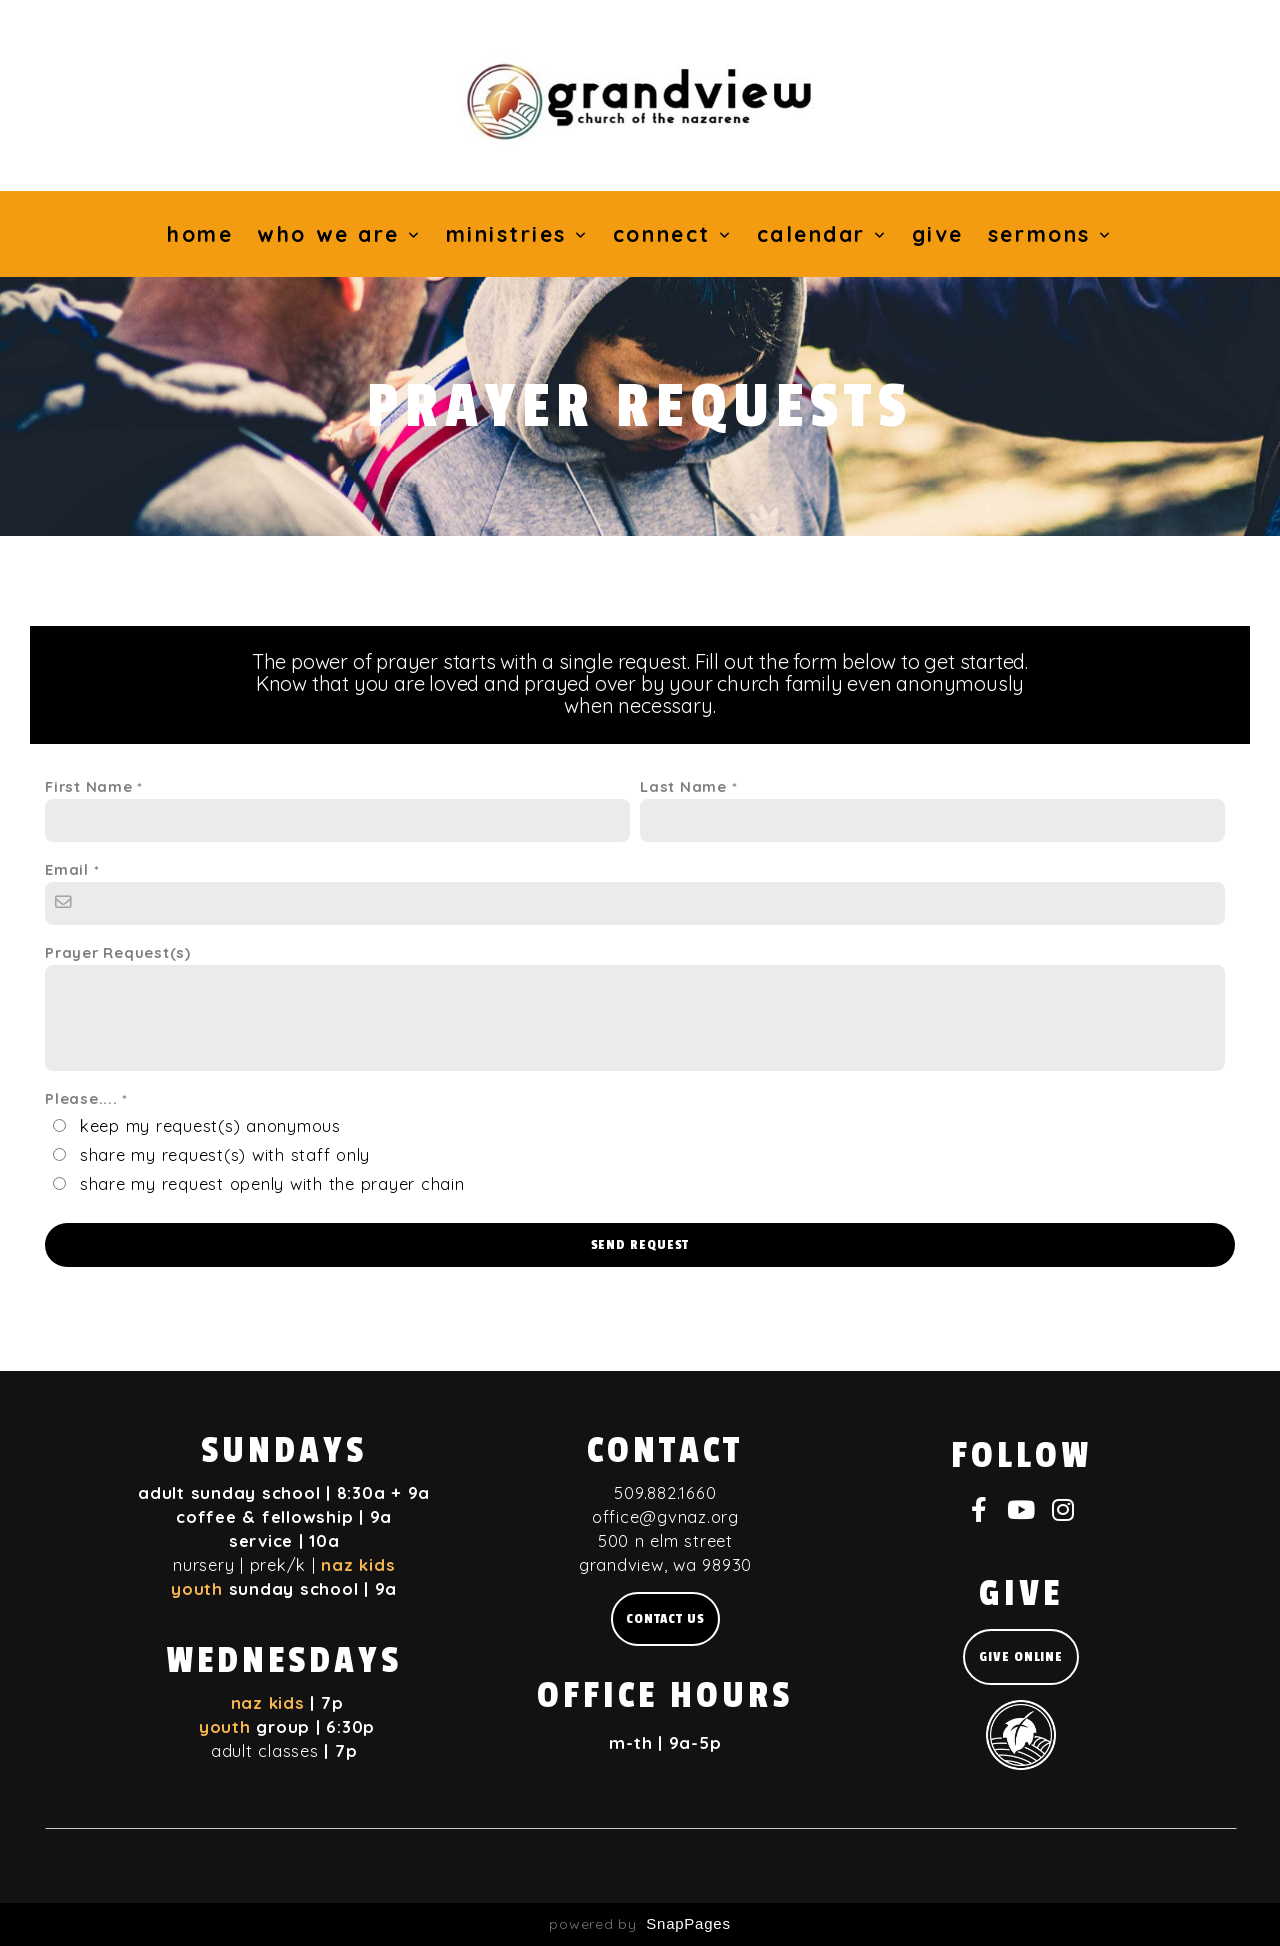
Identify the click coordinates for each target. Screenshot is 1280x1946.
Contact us (665, 1618)
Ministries (517, 234)
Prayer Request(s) (118, 952)
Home (200, 234)
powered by (639, 1924)
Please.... (81, 1098)
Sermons (1050, 234)
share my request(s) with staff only (225, 1154)
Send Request (640, 1244)
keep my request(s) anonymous (210, 1125)
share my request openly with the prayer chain (272, 1183)
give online (1021, 1656)
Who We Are (339, 234)
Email (67, 869)
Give (938, 234)
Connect (673, 234)
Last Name (683, 786)
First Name (89, 786)
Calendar (822, 234)
